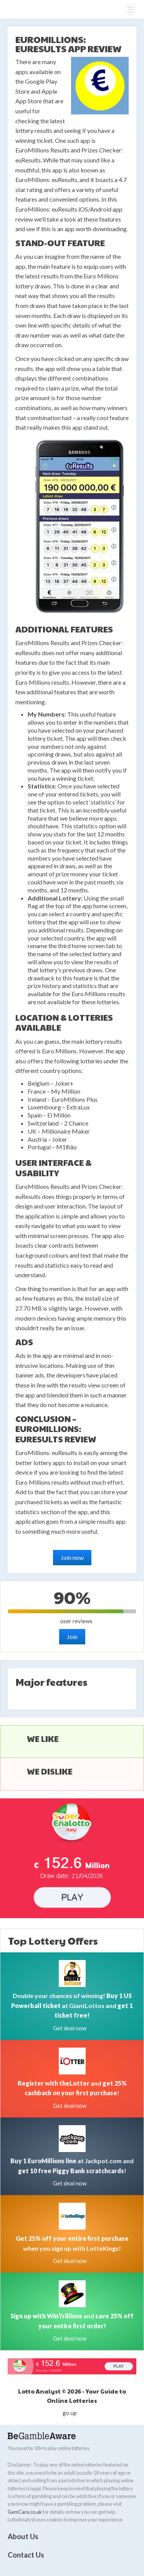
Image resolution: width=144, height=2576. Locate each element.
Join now (72, 1557)
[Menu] (130, 9)
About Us (23, 2536)
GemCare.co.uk (25, 2512)
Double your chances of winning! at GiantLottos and (72, 2005)
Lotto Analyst (22, 9)
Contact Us (26, 2555)
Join (72, 1636)
